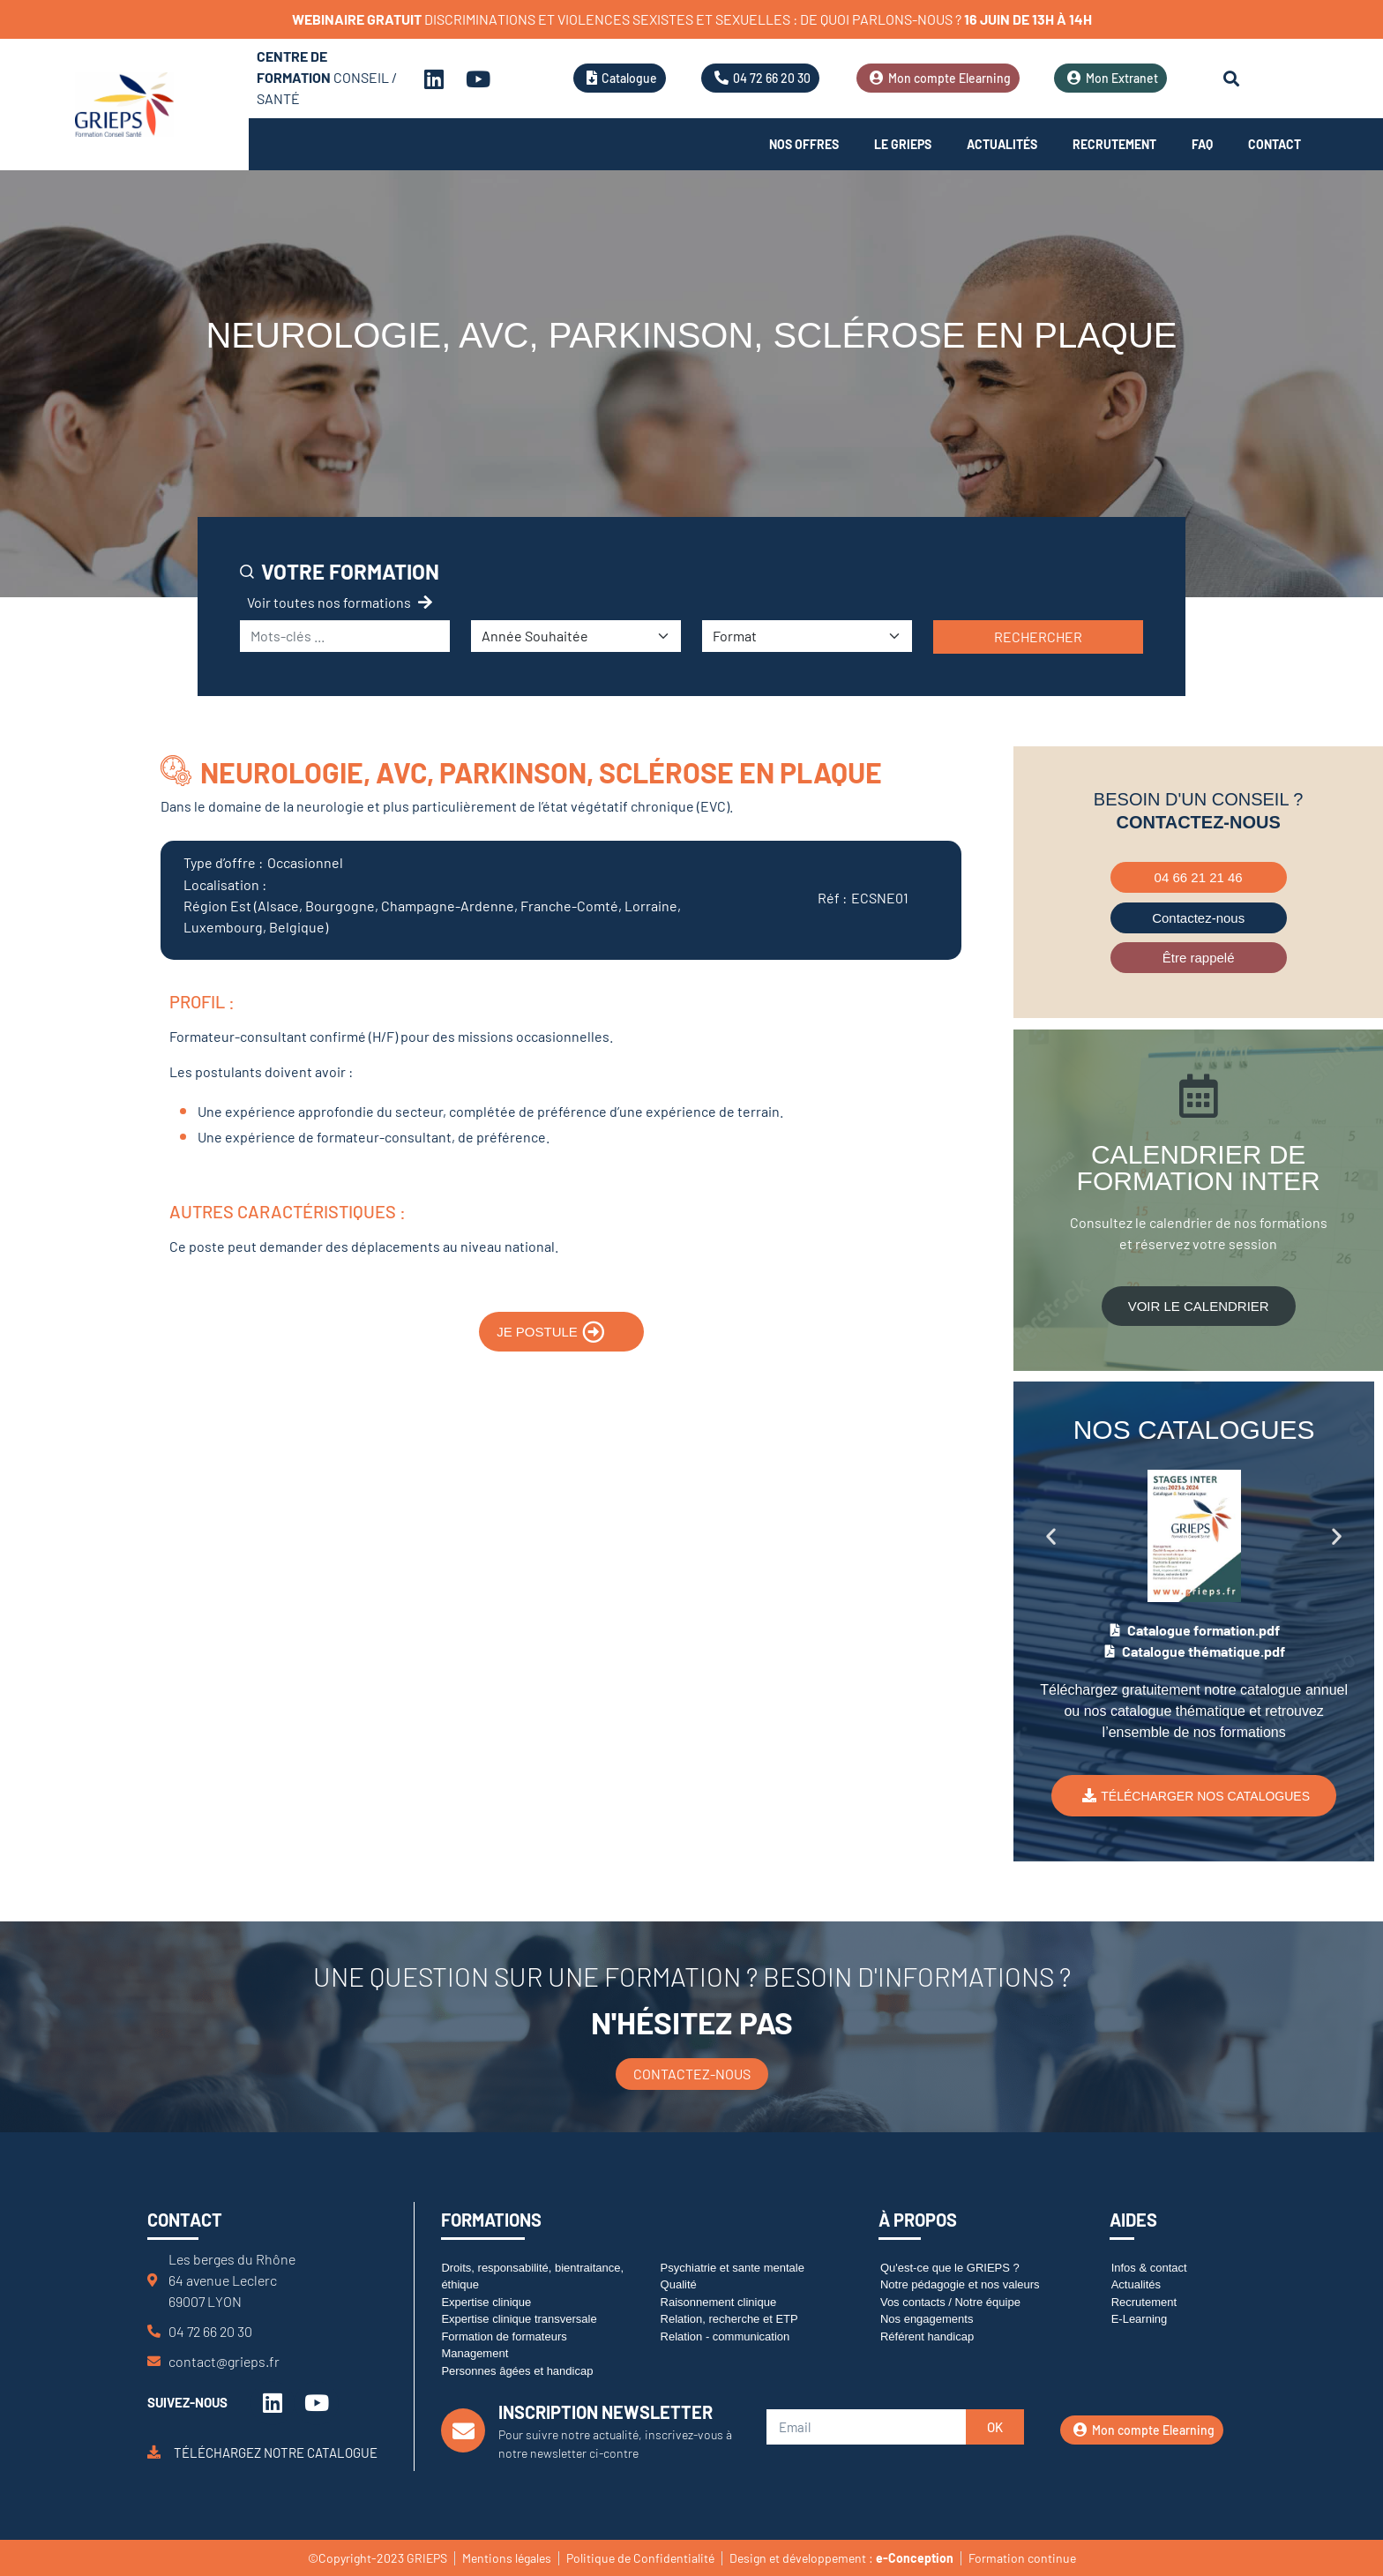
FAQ (1202, 144)
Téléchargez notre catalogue (276, 2452)
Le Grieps (902, 144)
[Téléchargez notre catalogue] (154, 2452)
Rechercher (1038, 636)
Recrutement (1114, 144)
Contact (1274, 144)
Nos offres (804, 144)
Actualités (1002, 144)
